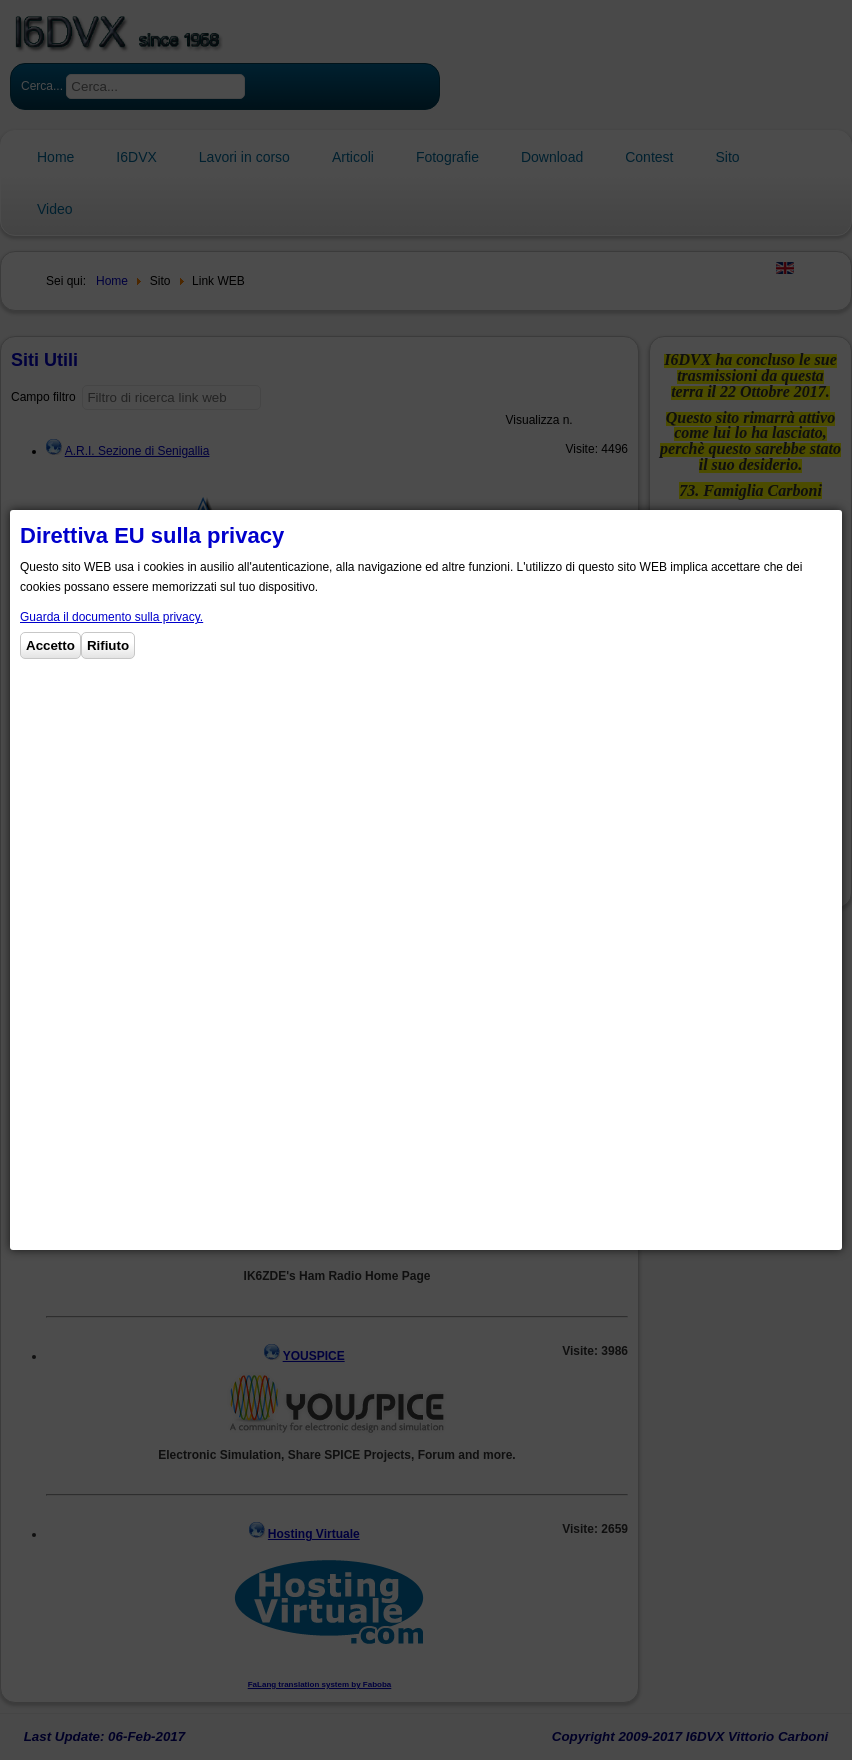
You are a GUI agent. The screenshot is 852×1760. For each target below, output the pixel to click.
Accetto (50, 645)
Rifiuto (108, 645)
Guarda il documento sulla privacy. (111, 617)
